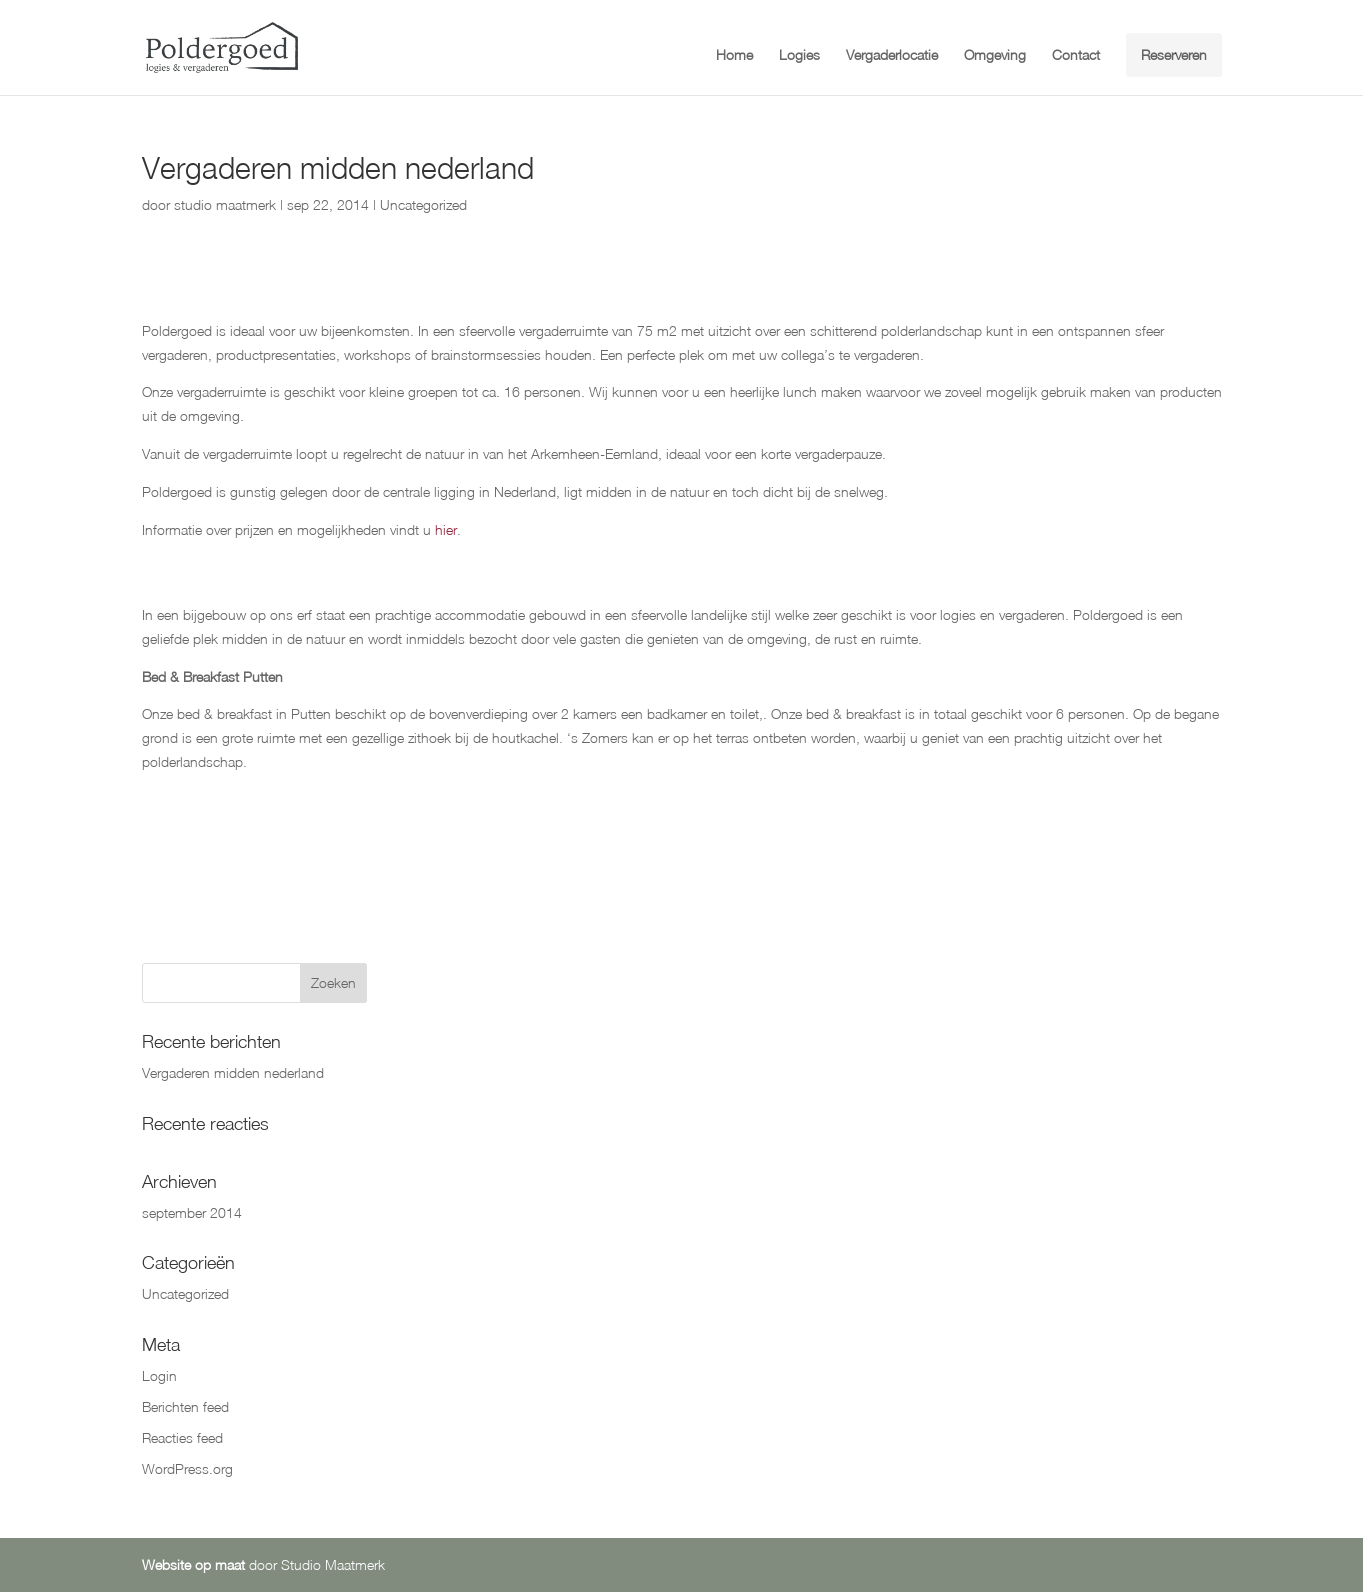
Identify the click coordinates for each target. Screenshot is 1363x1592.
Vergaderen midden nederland (233, 1072)
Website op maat (193, 1564)
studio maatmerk (225, 204)
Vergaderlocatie (892, 55)
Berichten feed (185, 1406)
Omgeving (995, 55)
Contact (1076, 55)
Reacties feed (182, 1437)
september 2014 (192, 1212)
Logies (799, 55)
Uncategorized (423, 204)
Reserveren (1174, 54)
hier (446, 529)
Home (734, 55)
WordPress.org (187, 1468)
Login (159, 1375)
